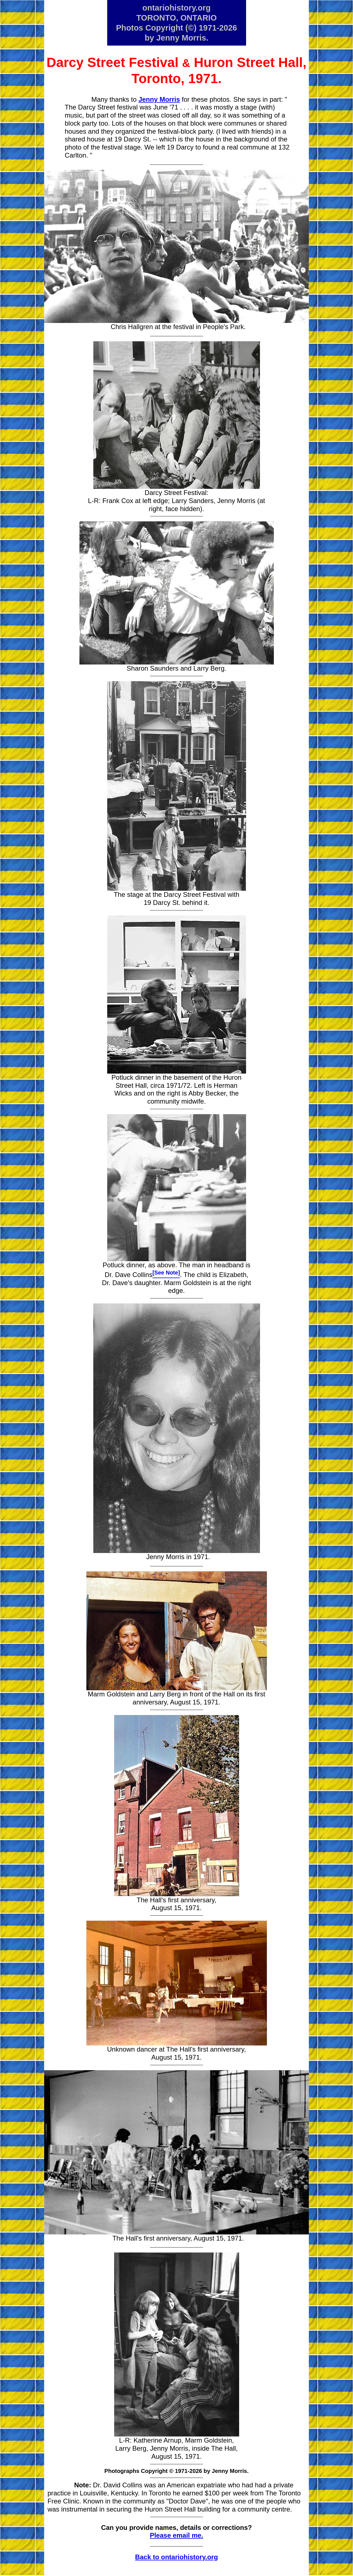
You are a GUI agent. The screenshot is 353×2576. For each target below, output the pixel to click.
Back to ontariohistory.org (176, 2557)
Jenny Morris (159, 99)
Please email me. (176, 2535)
